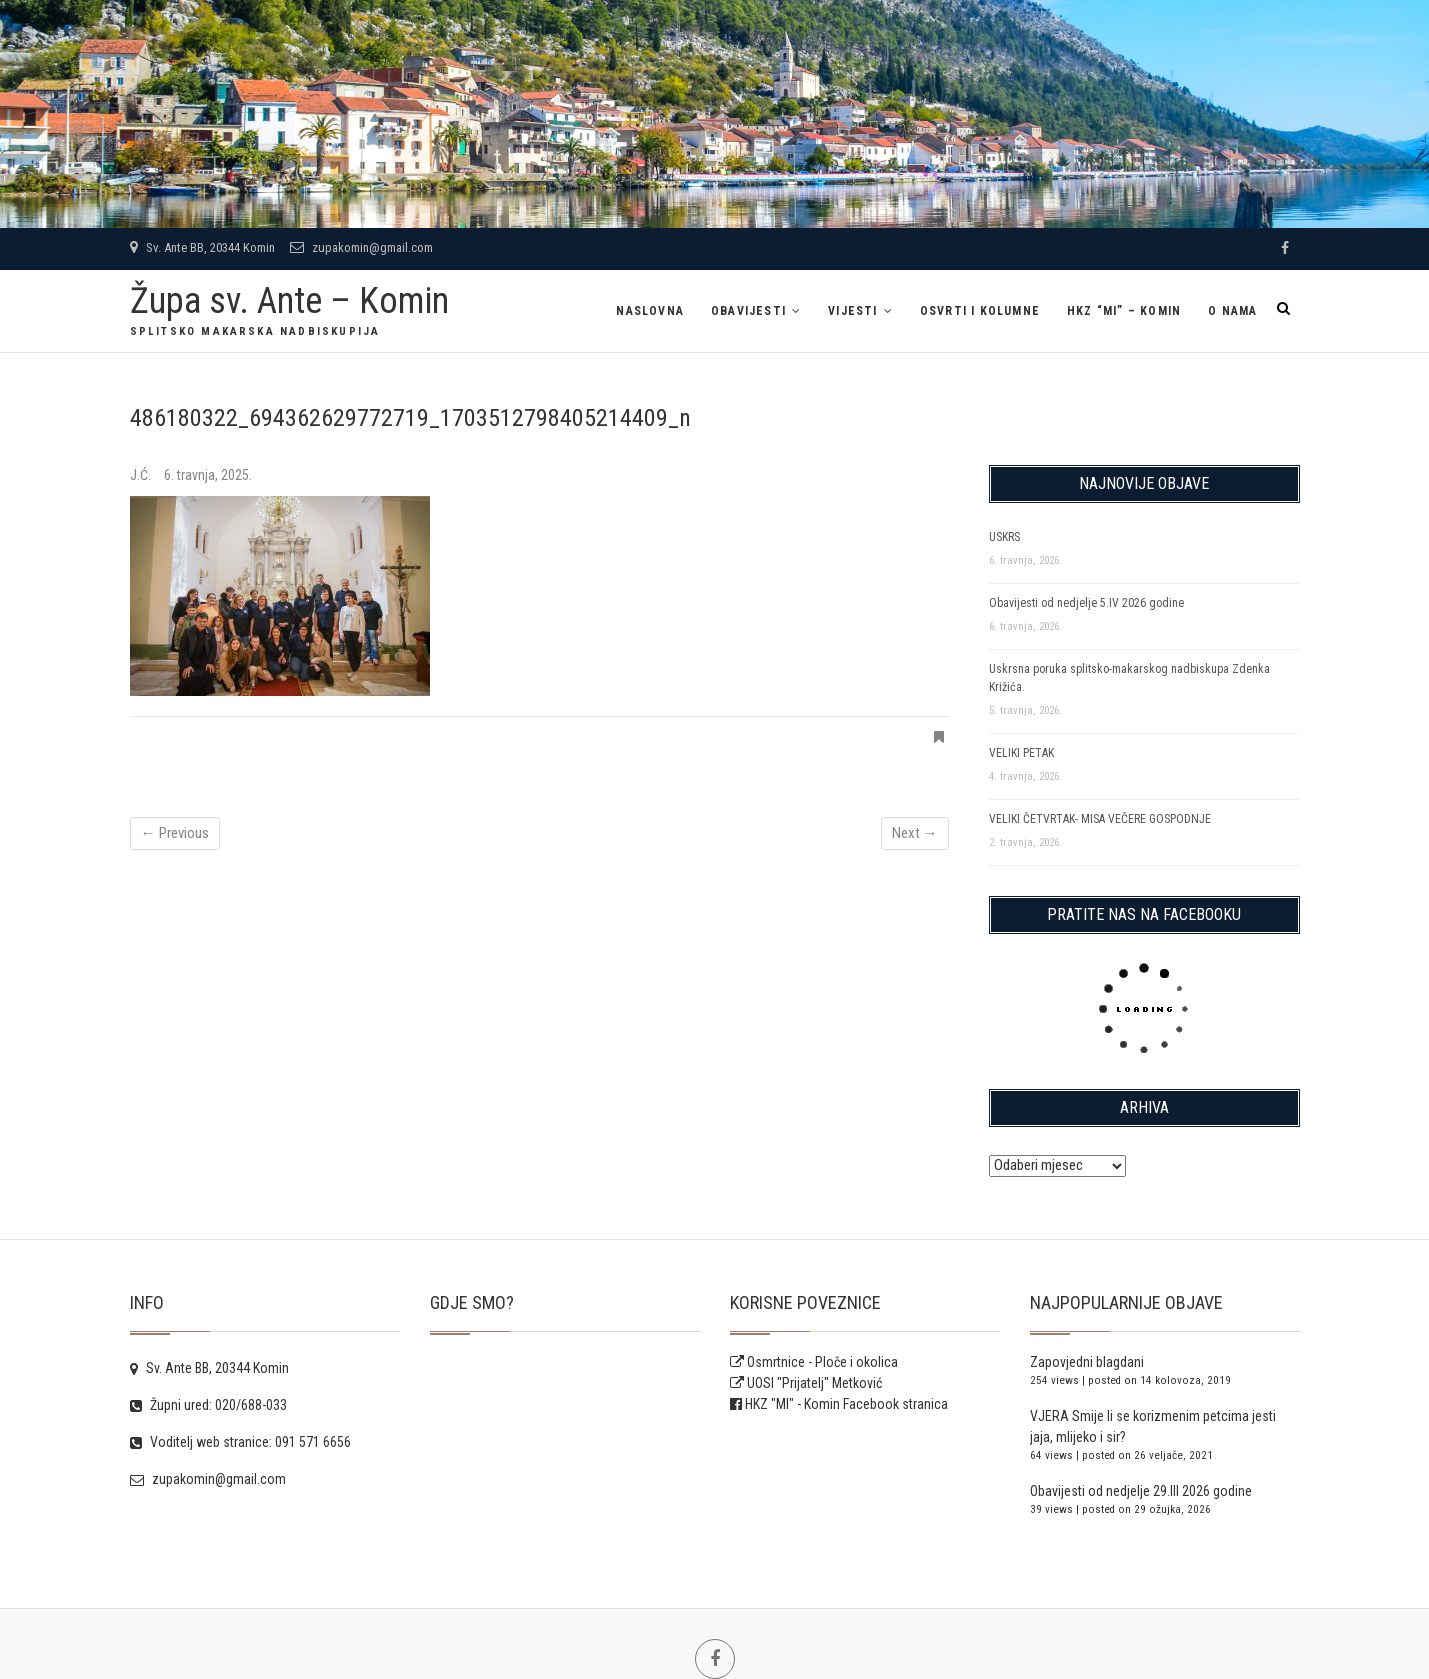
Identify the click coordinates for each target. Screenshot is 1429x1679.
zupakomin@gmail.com (361, 247)
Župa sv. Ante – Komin (289, 301)
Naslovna (650, 311)
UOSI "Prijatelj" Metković (806, 1383)
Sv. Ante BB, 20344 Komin (202, 247)
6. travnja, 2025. (208, 475)
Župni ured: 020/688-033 (208, 1405)
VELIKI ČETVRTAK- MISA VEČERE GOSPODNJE (1100, 819)
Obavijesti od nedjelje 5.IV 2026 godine (1086, 603)
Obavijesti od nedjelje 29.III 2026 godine (1141, 1491)
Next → (915, 833)
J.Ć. (142, 475)
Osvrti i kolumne (980, 311)
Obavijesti (748, 311)
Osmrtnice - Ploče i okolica (814, 1362)
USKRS (1004, 537)
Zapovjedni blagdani (1087, 1362)
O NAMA (1232, 311)
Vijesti (852, 311)
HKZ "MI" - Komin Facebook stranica (846, 1404)
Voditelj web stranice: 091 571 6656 (240, 1442)
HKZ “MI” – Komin (1124, 311)
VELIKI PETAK (1021, 753)
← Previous (175, 833)
